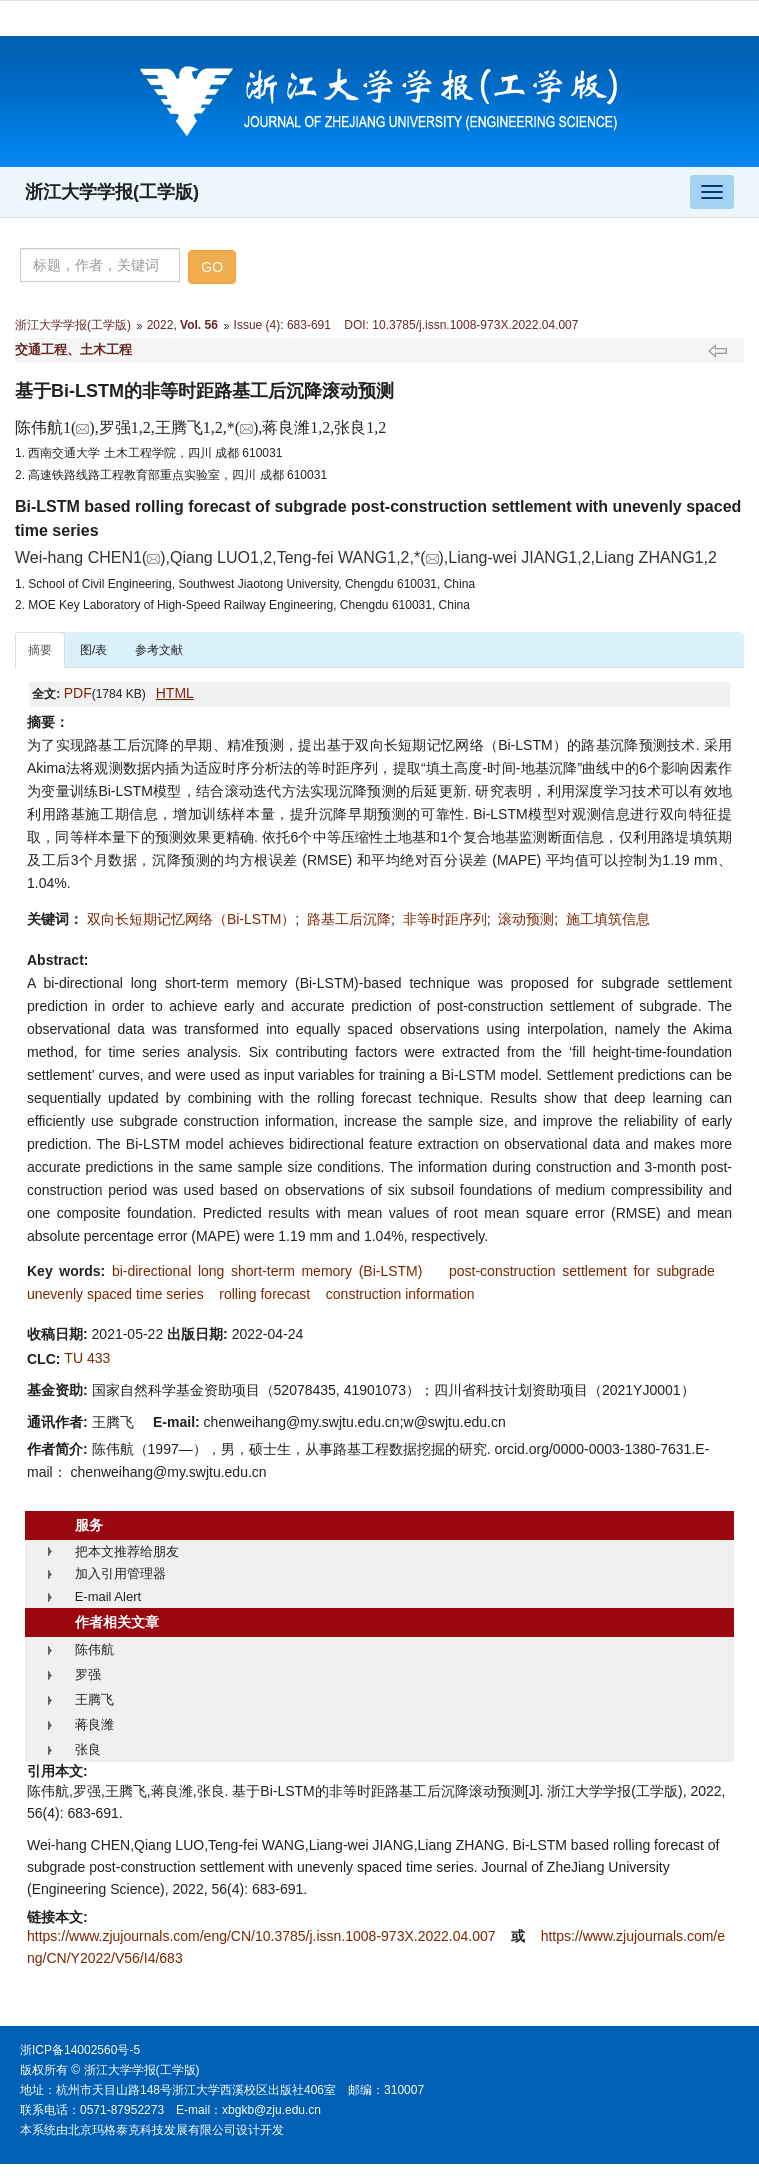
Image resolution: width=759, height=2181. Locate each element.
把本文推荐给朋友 (127, 1551)
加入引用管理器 (120, 1573)
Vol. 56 (199, 325)
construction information (400, 1294)
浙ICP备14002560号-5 (80, 2050)
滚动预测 (526, 919)
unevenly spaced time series (115, 1294)
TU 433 (87, 1358)
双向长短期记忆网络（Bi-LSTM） (191, 919)
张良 (88, 1749)
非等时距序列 (445, 919)
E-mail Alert (108, 1596)
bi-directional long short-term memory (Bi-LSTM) (267, 1271)
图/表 (93, 650)
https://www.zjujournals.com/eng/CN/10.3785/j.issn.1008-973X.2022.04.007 (263, 1936)
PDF (78, 693)
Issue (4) (257, 325)
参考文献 (159, 650)
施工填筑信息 (608, 919)
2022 (160, 325)
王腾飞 (94, 1699)
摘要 (40, 650)
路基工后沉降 (349, 919)
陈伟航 (94, 1649)
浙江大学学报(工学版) (112, 192)
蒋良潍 (94, 1724)
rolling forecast (264, 1294)
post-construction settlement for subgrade (582, 1271)
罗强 (88, 1674)
